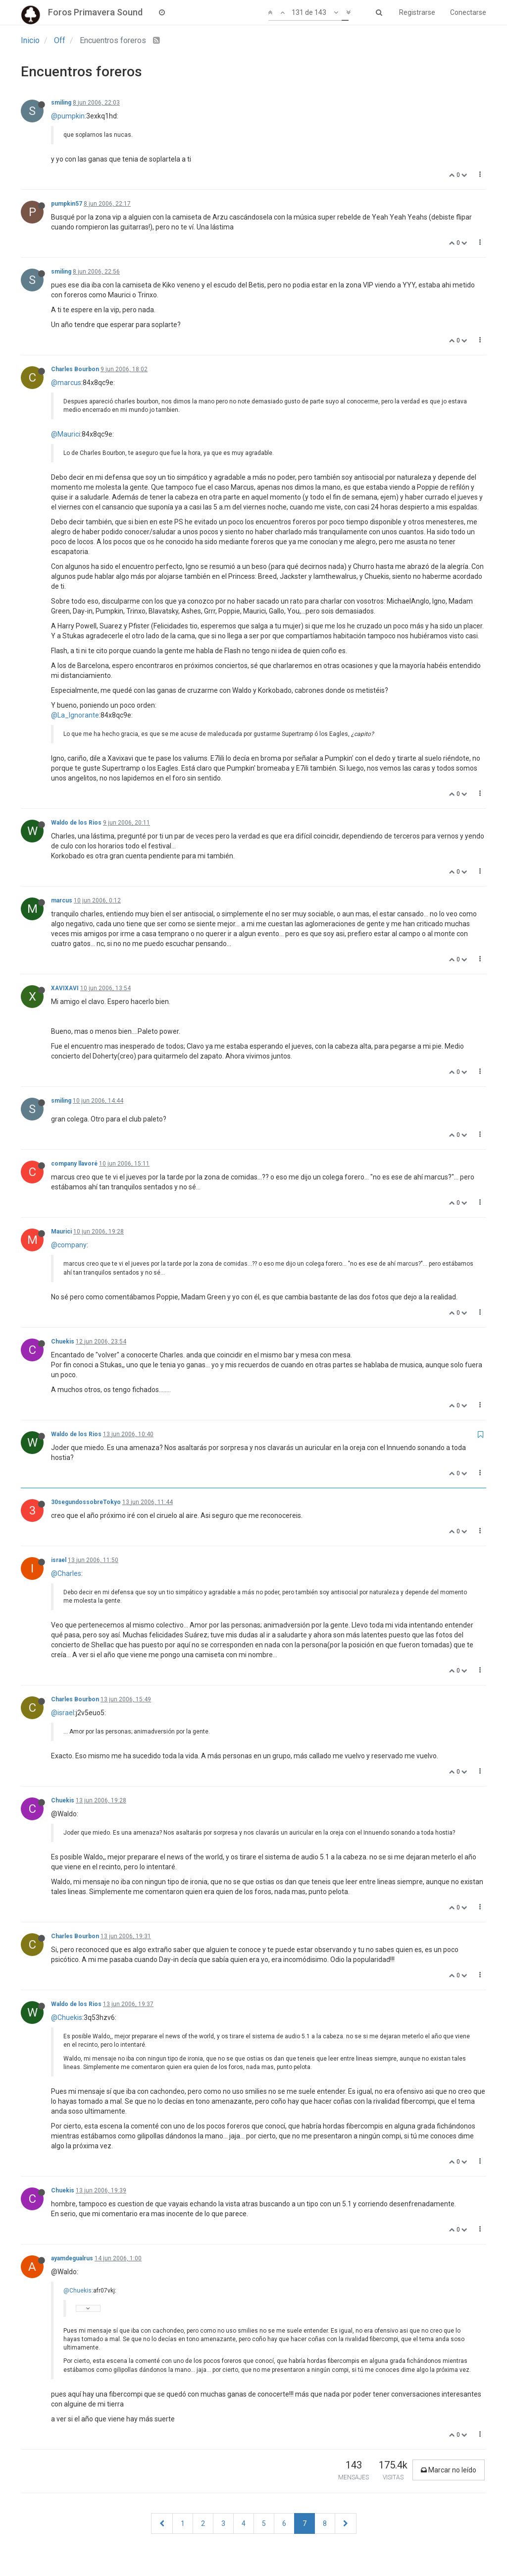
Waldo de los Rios (76, 822)
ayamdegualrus (72, 2258)
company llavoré (74, 1163)
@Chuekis (66, 2017)
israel (58, 1560)
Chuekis (62, 1341)
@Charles (66, 1573)
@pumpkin (68, 116)
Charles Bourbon (75, 369)
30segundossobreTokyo (86, 1502)
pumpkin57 (66, 203)
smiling (61, 102)
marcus (61, 900)
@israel (62, 1713)
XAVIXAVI (65, 988)
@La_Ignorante (75, 715)
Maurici (61, 1231)
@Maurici (65, 434)
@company (69, 1245)
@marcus (66, 383)
